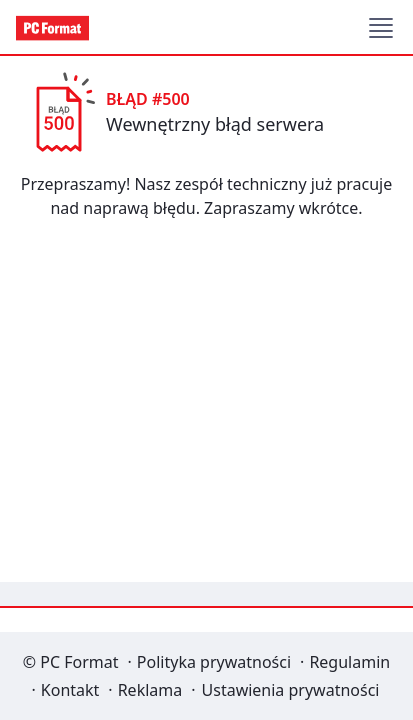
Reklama (150, 690)
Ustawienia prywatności (291, 690)
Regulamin (349, 662)
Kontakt (70, 690)
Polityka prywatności (214, 662)
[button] (381, 28)
